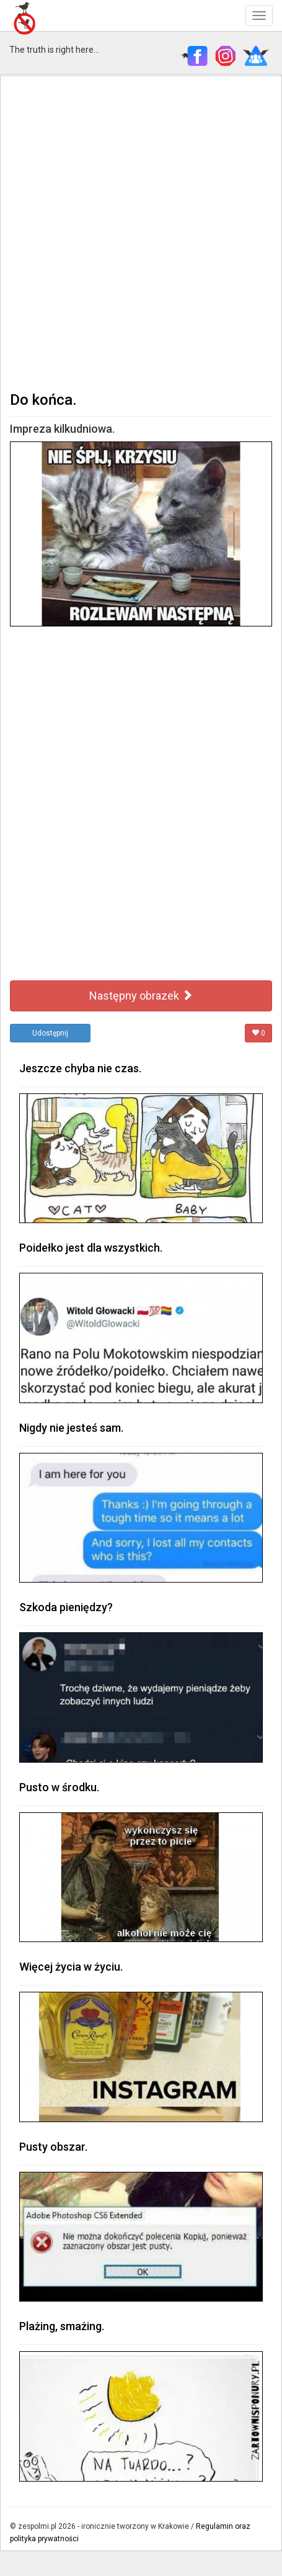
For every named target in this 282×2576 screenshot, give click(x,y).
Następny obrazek (141, 995)
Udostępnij (50, 1033)
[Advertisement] (141, 232)
